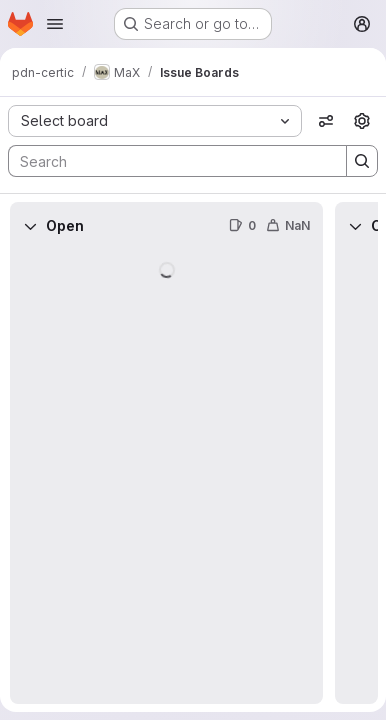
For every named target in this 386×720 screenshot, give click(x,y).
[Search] (167, 161)
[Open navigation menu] (55, 24)
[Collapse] (30, 226)
